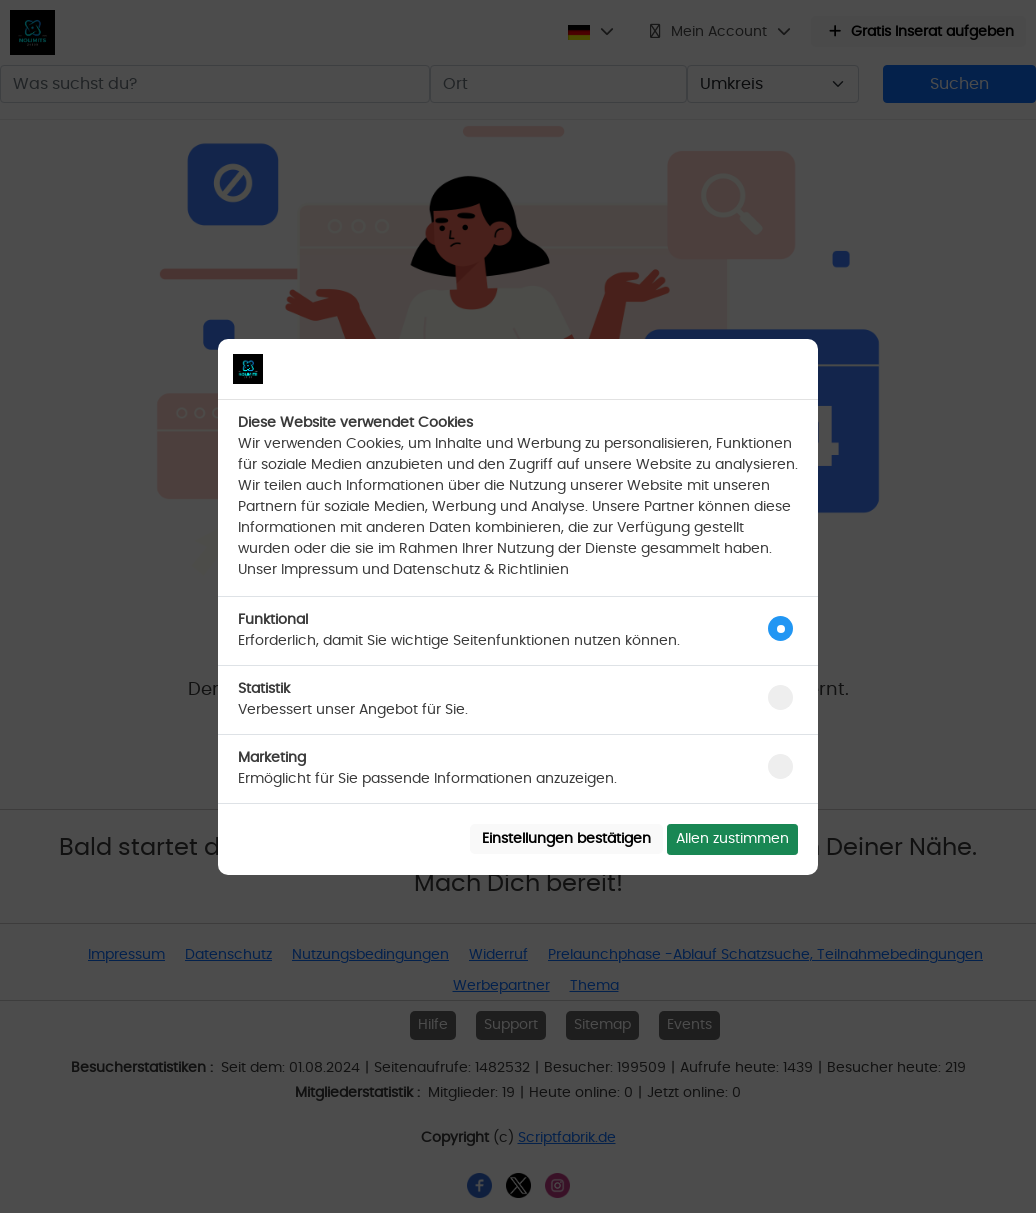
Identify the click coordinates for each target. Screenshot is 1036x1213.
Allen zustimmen (732, 839)
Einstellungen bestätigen (566, 839)
